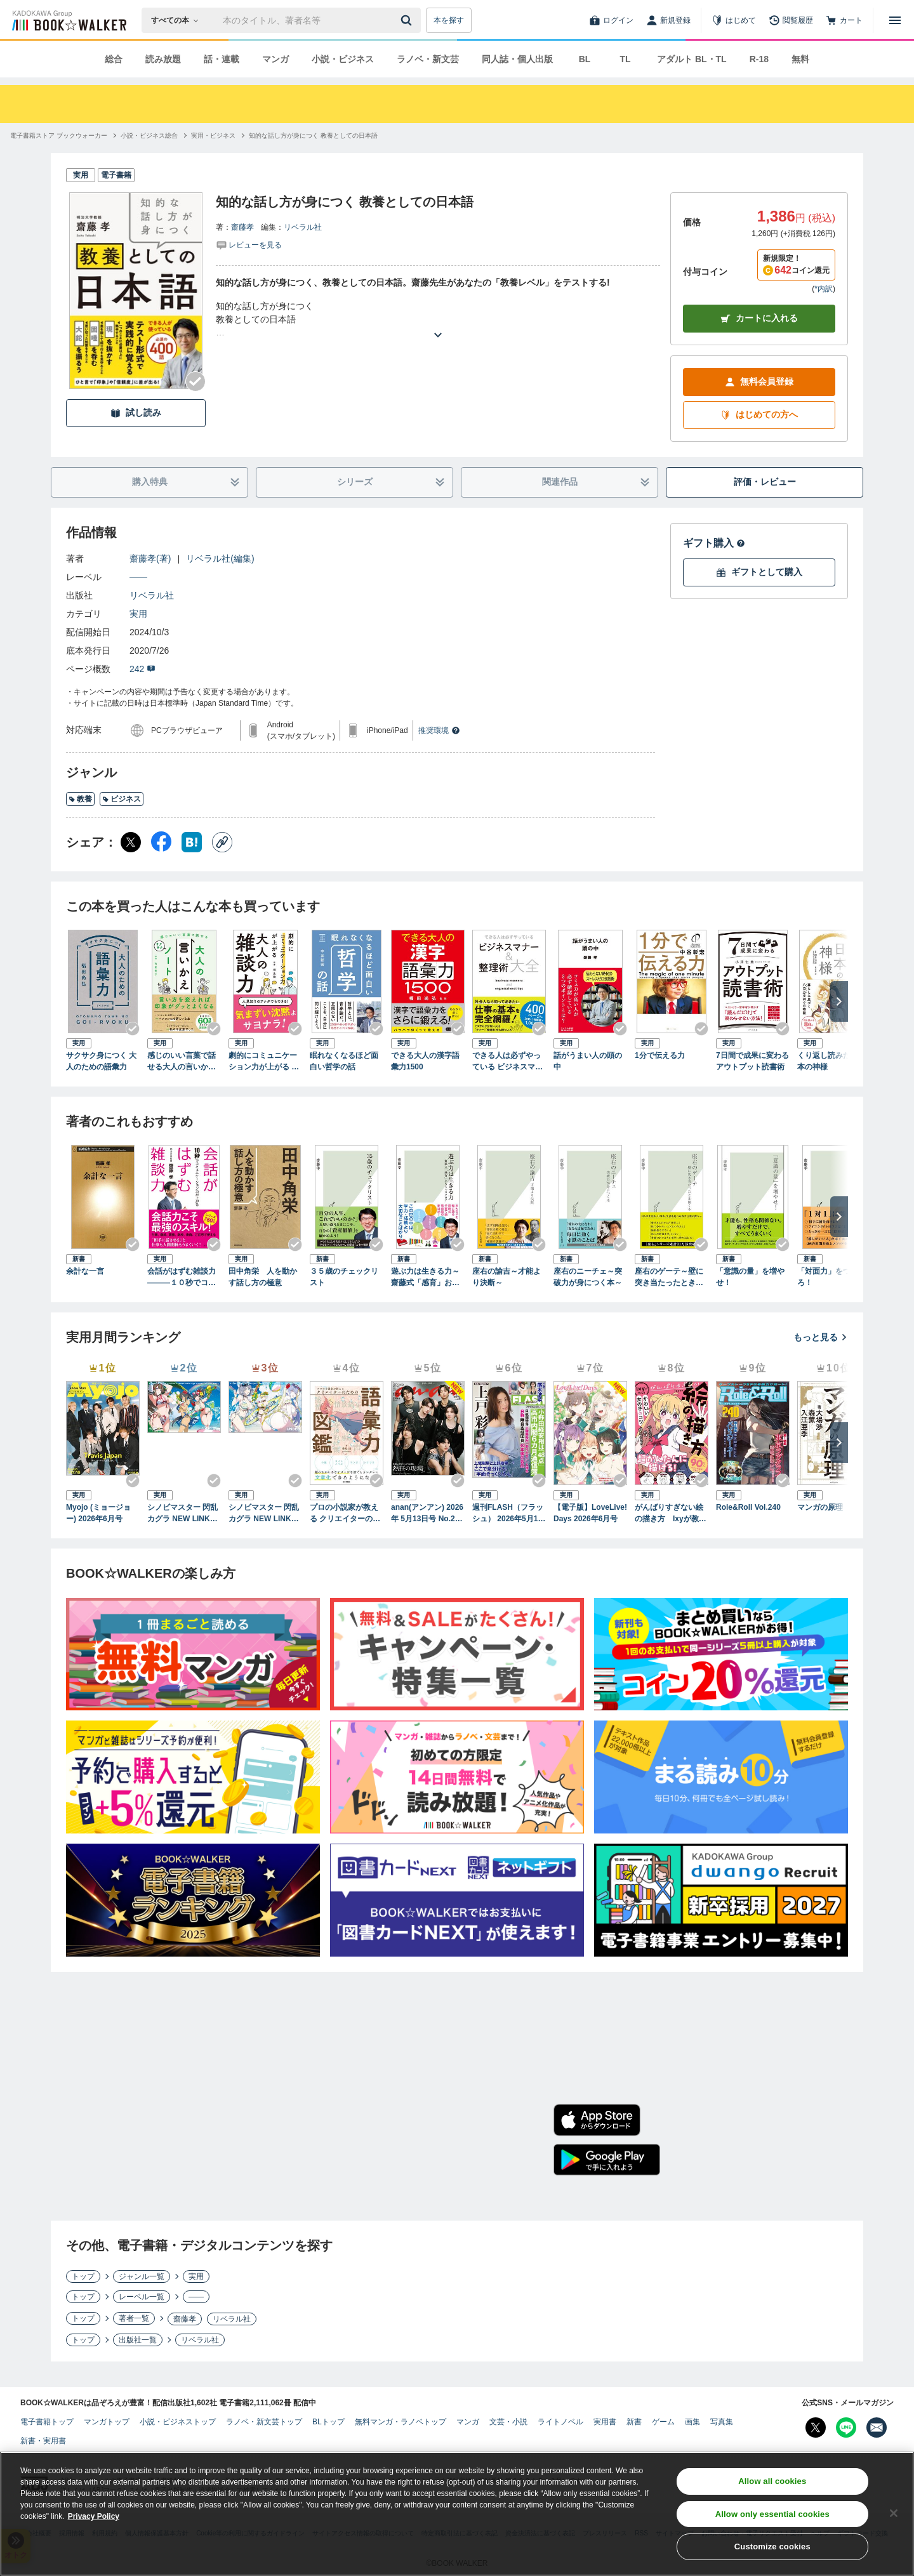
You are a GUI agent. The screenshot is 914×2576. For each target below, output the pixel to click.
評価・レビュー (765, 482)
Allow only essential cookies (772, 2517)
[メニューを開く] (895, 20)
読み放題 (163, 59)
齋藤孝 (242, 227)
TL (624, 59)
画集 (692, 2421)
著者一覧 (134, 2318)
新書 (634, 2421)
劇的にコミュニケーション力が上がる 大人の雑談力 (263, 1062)
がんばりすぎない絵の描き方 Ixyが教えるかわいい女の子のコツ (670, 1513)
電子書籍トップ (47, 2421)
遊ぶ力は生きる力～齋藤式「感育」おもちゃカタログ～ (425, 1277)
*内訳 (823, 288)
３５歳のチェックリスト (344, 1277)
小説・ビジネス (343, 59)
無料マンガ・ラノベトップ (400, 2421)
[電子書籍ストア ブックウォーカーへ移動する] (58, 135)
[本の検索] (178, 20)
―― (138, 577)
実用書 (604, 2421)
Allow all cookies (772, 2484)
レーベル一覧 (141, 2296)
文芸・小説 (508, 2421)
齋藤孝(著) (150, 558)
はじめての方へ (759, 414)
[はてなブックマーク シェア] (192, 842)
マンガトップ (106, 2421)
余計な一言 (85, 1271)
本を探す (449, 20)
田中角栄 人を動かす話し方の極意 (262, 1277)
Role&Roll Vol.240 (748, 1507)
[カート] (844, 20)
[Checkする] (195, 381)
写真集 (721, 2421)
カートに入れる (759, 318)
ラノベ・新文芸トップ (264, 2421)
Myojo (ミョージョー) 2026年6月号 (98, 1513)
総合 (114, 59)
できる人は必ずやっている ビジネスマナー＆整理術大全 (507, 1062)
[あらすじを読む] (438, 320)
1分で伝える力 (660, 1055)
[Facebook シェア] (161, 842)
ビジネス (121, 799)
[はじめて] (733, 20)
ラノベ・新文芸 (428, 59)
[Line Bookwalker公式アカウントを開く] (846, 2427)
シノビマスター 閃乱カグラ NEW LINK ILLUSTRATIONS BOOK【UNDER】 (264, 1513)
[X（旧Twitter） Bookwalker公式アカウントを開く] (816, 2427)
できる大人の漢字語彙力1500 (425, 1061)
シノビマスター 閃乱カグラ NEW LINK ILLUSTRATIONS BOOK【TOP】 (183, 1513)
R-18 (759, 59)
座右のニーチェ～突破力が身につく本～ (587, 1277)
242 (142, 669)
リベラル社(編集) (220, 558)
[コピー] (222, 842)
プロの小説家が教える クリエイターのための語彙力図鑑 (345, 1513)
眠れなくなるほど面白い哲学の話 (344, 1061)
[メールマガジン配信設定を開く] (877, 2427)
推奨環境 (439, 730)
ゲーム (663, 2421)
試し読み (135, 412)
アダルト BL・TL (692, 59)
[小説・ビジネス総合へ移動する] (149, 135)
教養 (80, 799)
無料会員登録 (759, 381)
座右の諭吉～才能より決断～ (506, 1277)
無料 (800, 59)
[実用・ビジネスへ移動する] (213, 135)
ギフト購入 (714, 543)
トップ (83, 2276)
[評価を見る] (249, 244)
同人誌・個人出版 (517, 59)
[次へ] (839, 1001)
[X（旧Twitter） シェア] (131, 842)
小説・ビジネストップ (178, 2421)
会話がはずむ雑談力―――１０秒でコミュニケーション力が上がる (181, 1277)
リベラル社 (303, 227)
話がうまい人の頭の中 (587, 1061)
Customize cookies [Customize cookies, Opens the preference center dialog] (772, 2550)
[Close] (894, 2516)
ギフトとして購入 (759, 572)
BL (585, 59)
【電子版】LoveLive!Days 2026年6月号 (590, 1513)
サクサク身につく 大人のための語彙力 (101, 1061)
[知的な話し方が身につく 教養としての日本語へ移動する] (313, 135)
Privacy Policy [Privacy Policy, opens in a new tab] (93, 2519)
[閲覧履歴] (791, 20)
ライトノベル (560, 2421)
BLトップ (328, 2421)
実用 (138, 614)
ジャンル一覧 (141, 2276)
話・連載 (221, 59)
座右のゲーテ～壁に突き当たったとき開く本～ (669, 1277)
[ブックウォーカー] (68, 20)
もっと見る (820, 1337)
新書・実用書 (43, 2440)
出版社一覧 (138, 2339)
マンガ (275, 59)
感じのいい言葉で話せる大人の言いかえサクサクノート (181, 1062)
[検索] (408, 20)
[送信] (408, 20)
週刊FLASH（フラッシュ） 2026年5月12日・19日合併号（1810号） (507, 1513)
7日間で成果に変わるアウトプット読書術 (752, 1061)
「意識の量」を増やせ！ (750, 1277)
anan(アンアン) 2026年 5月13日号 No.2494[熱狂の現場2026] (427, 1513)
